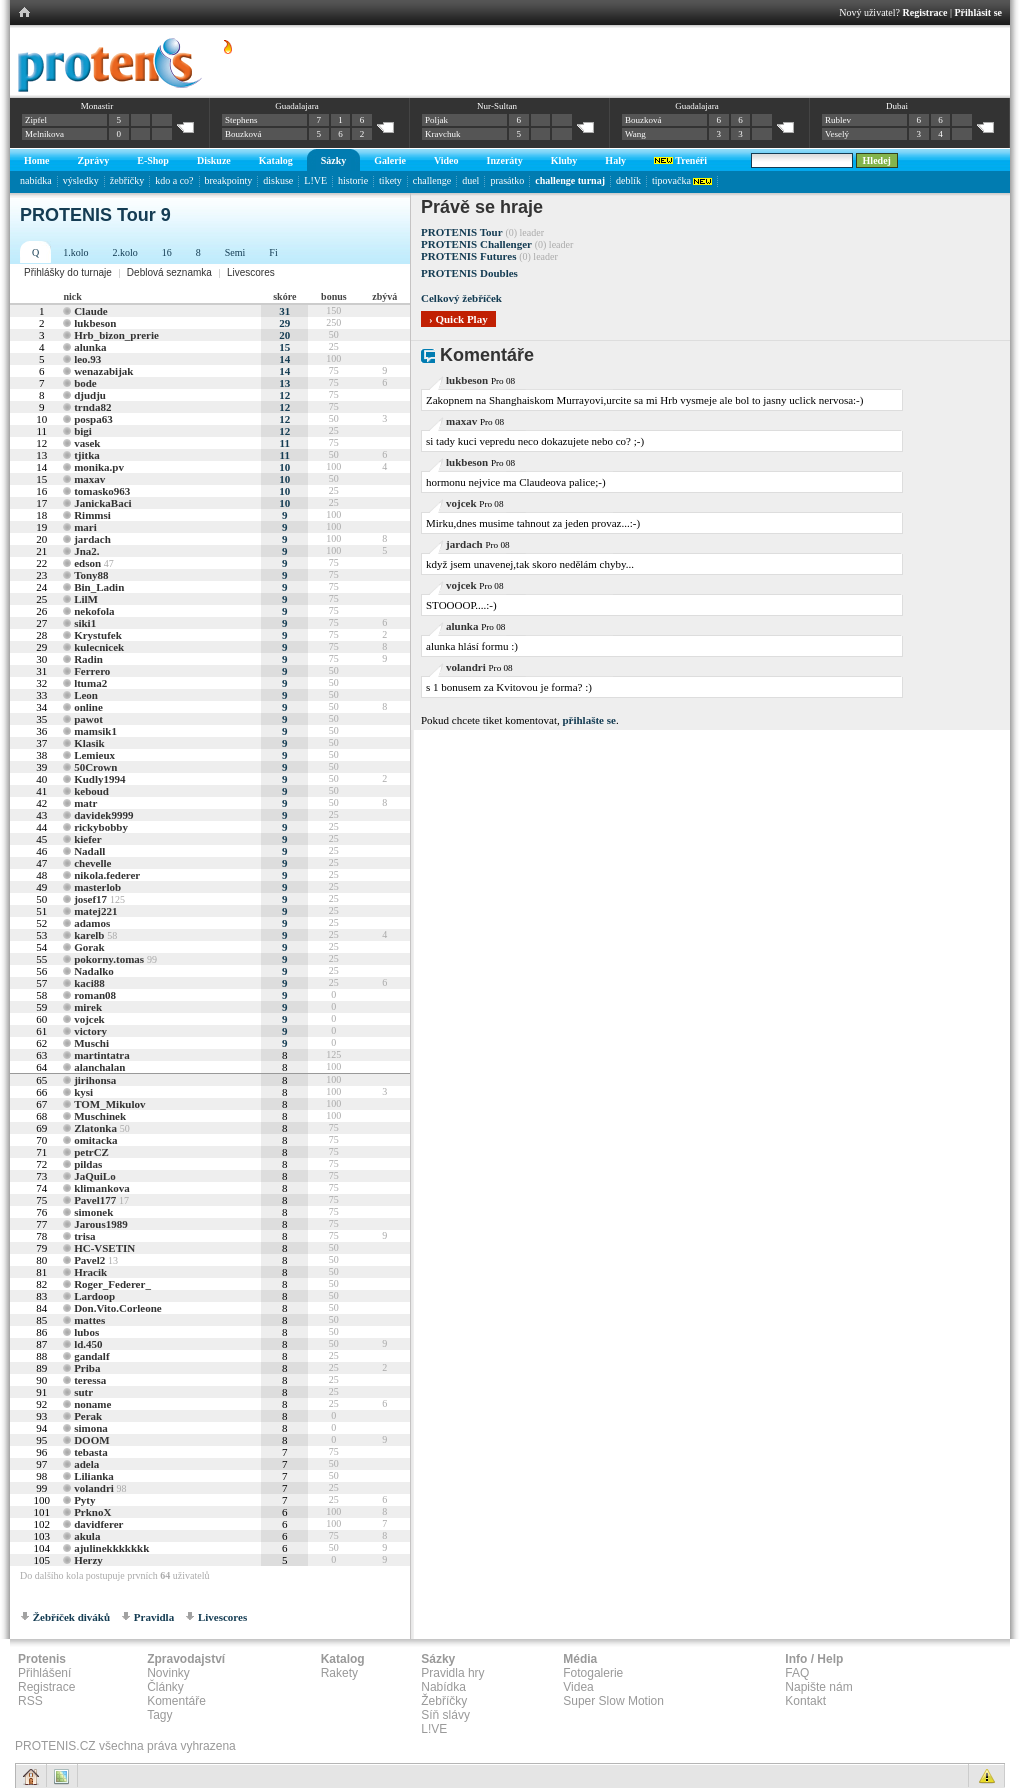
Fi (273, 252)
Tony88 (91, 575)
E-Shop (153, 160)
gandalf (91, 1356)
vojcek (89, 1019)
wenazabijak (103, 371)
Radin (88, 659)
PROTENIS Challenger (476, 244)
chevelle (92, 863)
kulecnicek (99, 647)
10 (284, 467)
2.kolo (125, 252)
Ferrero (92, 671)
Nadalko (94, 971)
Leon (86, 695)
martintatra (102, 1055)
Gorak (89, 947)
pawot (88, 719)
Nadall (89, 851)
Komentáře (176, 1701)
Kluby (564, 160)
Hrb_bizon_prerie (116, 335)
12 (284, 395)
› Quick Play (458, 319)
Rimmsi (92, 515)
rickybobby (101, 827)
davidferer (98, 1524)
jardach (92, 539)
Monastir (97, 106)
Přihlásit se (979, 12)
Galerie (390, 160)
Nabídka (443, 1687)
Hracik (90, 1272)
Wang (635, 134)
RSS (30, 1701)
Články (165, 1687)
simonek (93, 1212)
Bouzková (243, 134)
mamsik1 (95, 731)
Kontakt (805, 1701)
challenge (432, 180)
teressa (90, 1380)
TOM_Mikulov (109, 1104)
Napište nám (818, 1687)
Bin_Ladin (99, 587)
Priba (87, 1368)
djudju (90, 395)
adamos (92, 923)
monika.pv (99, 467)
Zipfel (36, 120)
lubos (86, 1332)
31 (284, 311)
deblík (628, 180)
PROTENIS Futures (468, 256)
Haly (615, 160)
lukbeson (95, 323)
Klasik (89, 743)
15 (284, 347)
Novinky (168, 1673)
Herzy (88, 1560)
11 (285, 443)
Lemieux (94, 755)
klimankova (102, 1188)
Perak (88, 1416)
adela (86, 1464)
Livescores (251, 272)
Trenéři (680, 160)
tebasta (91, 1452)
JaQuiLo (95, 1176)
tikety (390, 180)
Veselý (837, 134)
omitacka (95, 1140)
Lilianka (94, 1476)
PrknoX (92, 1512)
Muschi (91, 1043)
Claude (91, 311)
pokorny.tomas (109, 959)
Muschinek (100, 1116)
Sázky (334, 160)
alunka (90, 347)
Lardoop (94, 1296)
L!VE (315, 180)
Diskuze (214, 160)
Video (446, 160)
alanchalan (99, 1067)
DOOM (91, 1440)
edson (87, 563)
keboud (91, 791)
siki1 (85, 623)
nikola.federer (107, 875)
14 (284, 359)
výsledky (81, 180)
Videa (578, 1687)
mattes (89, 1320)
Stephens (241, 120)
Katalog (276, 160)
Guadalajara (296, 106)
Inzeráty (505, 160)
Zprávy (94, 160)
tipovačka (682, 180)
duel (470, 180)
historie (353, 180)
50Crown (95, 767)
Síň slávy (445, 1715)
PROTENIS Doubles (469, 273)
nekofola (94, 611)
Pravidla (154, 1617)
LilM (86, 599)
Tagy (159, 1715)
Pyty (84, 1500)
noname (92, 1404)
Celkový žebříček (461, 298)
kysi (83, 1092)
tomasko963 (102, 491)
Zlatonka (95, 1128)
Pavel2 (89, 1260)
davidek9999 (103, 815)
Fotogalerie (593, 1673)
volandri (94, 1488)
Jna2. (86, 551)
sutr (83, 1392)
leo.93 (87, 359)
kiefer (87, 839)
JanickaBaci (102, 503)
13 (284, 383)
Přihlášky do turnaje (68, 272)
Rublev (838, 120)
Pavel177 (95, 1200)
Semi (235, 252)
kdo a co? (174, 180)
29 (284, 323)
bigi (83, 431)
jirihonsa (95, 1080)
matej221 (95, 911)
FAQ (797, 1673)
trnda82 (92, 407)
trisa (84, 1236)
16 (167, 252)
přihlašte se (588, 720)
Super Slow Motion (613, 1701)
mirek (88, 1007)
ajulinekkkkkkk (111, 1548)
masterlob (97, 887)
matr (85, 803)
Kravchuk (443, 134)
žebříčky (127, 180)
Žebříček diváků (71, 1617)
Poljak (436, 120)
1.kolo (75, 252)
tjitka (87, 455)
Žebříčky (444, 1701)
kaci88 (89, 983)
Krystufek (98, 635)
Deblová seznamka (169, 272)
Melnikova (44, 134)
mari (85, 527)
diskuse (278, 180)
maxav (89, 479)
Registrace (925, 12)
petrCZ (91, 1152)
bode (85, 383)
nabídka (36, 180)
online (88, 707)
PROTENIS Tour (462, 232)
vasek (87, 443)
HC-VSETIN (104, 1248)
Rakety (339, 1673)
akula (87, 1536)
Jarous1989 (101, 1224)
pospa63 (93, 419)
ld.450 (88, 1344)
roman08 (95, 995)
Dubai (897, 106)
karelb (89, 935)
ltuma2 (90, 683)
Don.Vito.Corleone (118, 1308)
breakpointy (229, 180)
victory (90, 1031)
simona (91, 1428)
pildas (88, 1164)
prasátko (507, 180)
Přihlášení (44, 1673)
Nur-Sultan (497, 106)
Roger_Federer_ (112, 1284)
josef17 (90, 899)
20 (284, 335)
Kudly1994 (99, 779)
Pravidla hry (452, 1673)
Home (37, 160)
